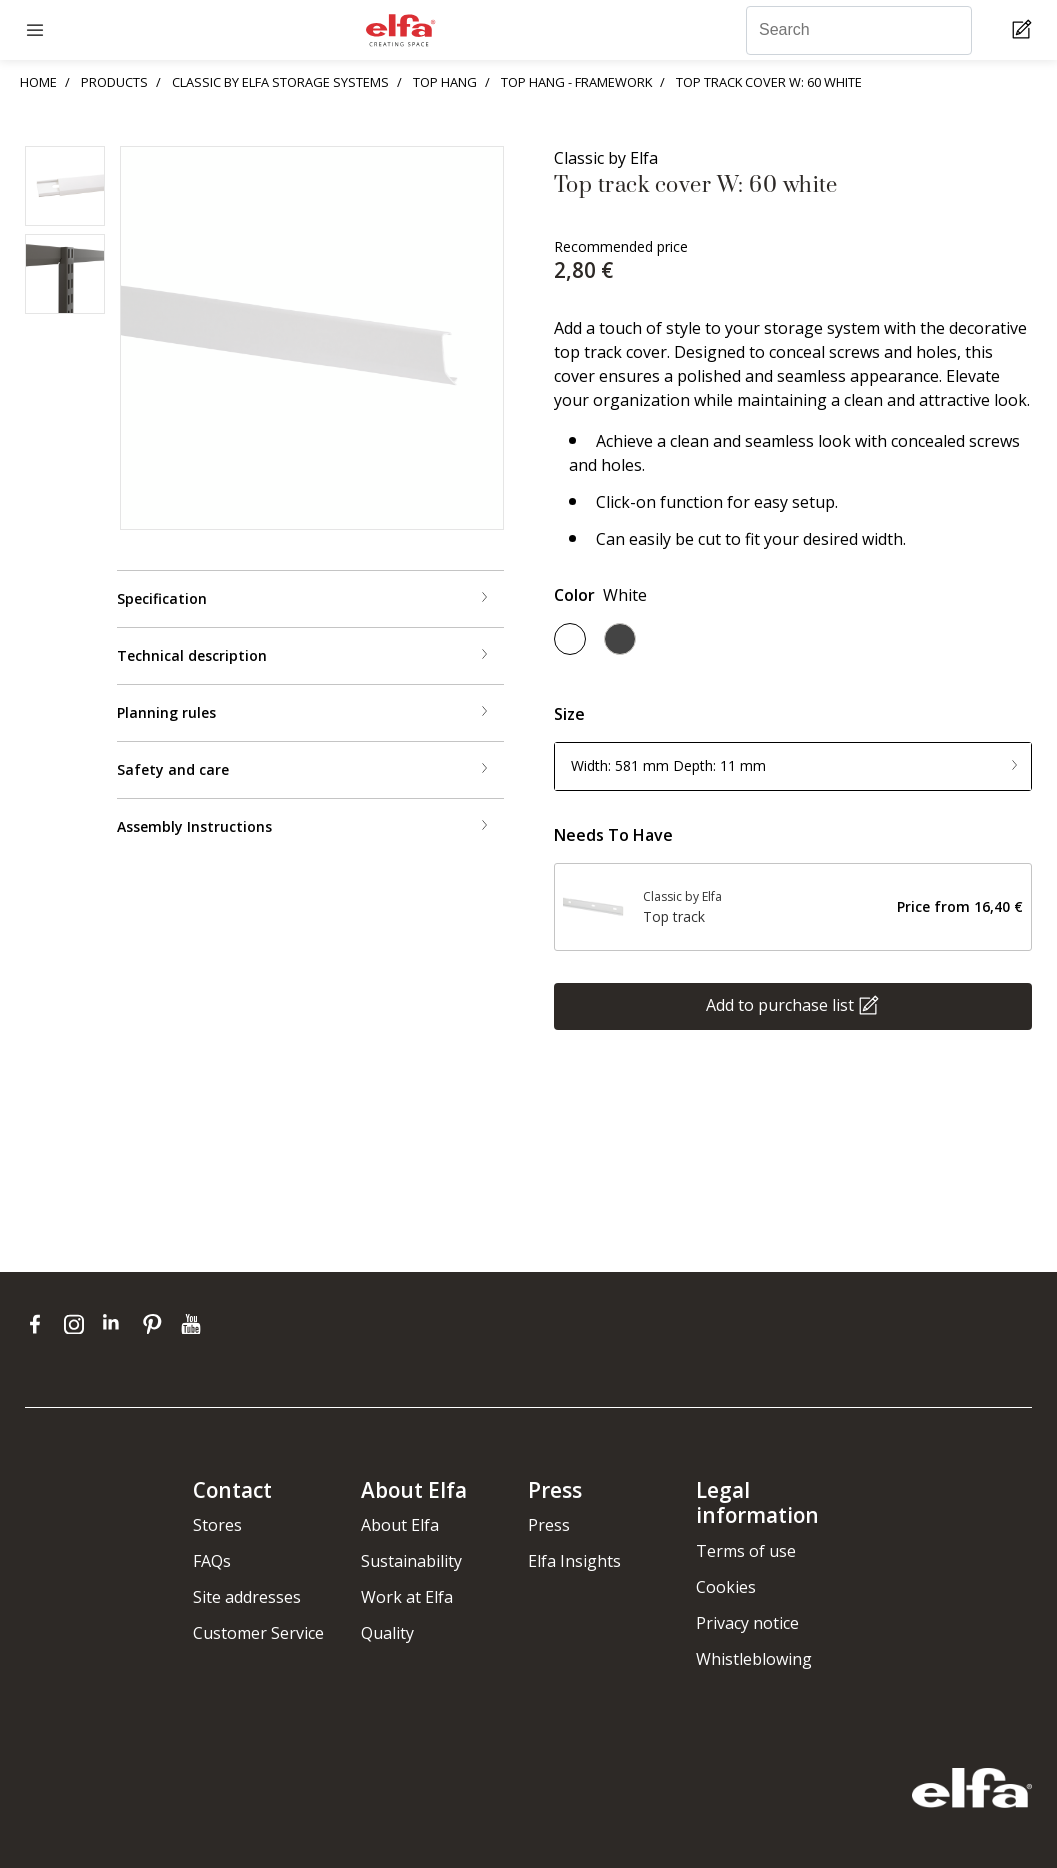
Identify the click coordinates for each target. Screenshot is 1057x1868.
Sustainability (411, 1561)
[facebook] (39, 1324)
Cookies (726, 1587)
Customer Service (258, 1633)
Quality (387, 1633)
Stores (217, 1525)
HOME (38, 82)
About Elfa (400, 1525)
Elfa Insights (574, 1561)
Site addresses (247, 1597)
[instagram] (78, 1324)
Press (549, 1525)
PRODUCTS (114, 82)
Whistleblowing (754, 1659)
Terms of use (746, 1551)
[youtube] (193, 1324)
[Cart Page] (1024, 30)
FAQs (212, 1561)
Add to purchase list (780, 1004)
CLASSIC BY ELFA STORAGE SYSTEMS (280, 82)
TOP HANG (445, 82)
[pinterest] (156, 1324)
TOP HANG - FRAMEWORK (576, 82)
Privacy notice (747, 1623)
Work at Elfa (407, 1597)
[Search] (859, 30)
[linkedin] (117, 1324)
